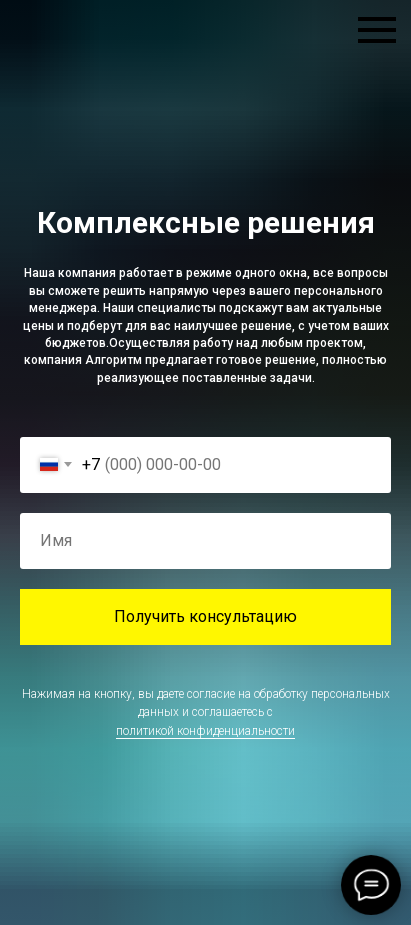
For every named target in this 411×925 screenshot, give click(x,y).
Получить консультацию (205, 616)
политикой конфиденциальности (205, 731)
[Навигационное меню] (377, 30)
